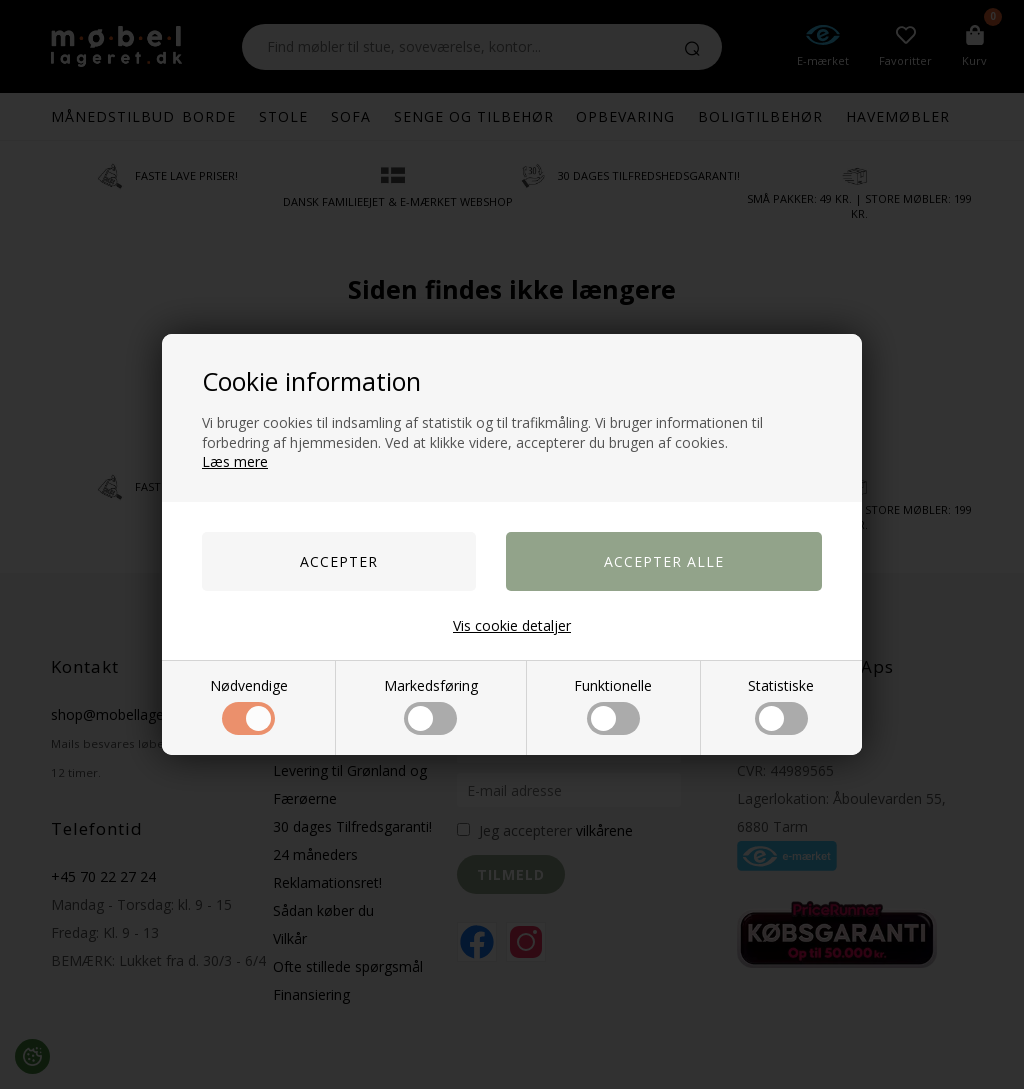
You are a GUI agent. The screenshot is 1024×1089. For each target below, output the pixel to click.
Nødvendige (249, 705)
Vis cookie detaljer (512, 625)
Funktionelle (613, 705)
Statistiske (781, 705)
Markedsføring (431, 705)
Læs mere (235, 461)
